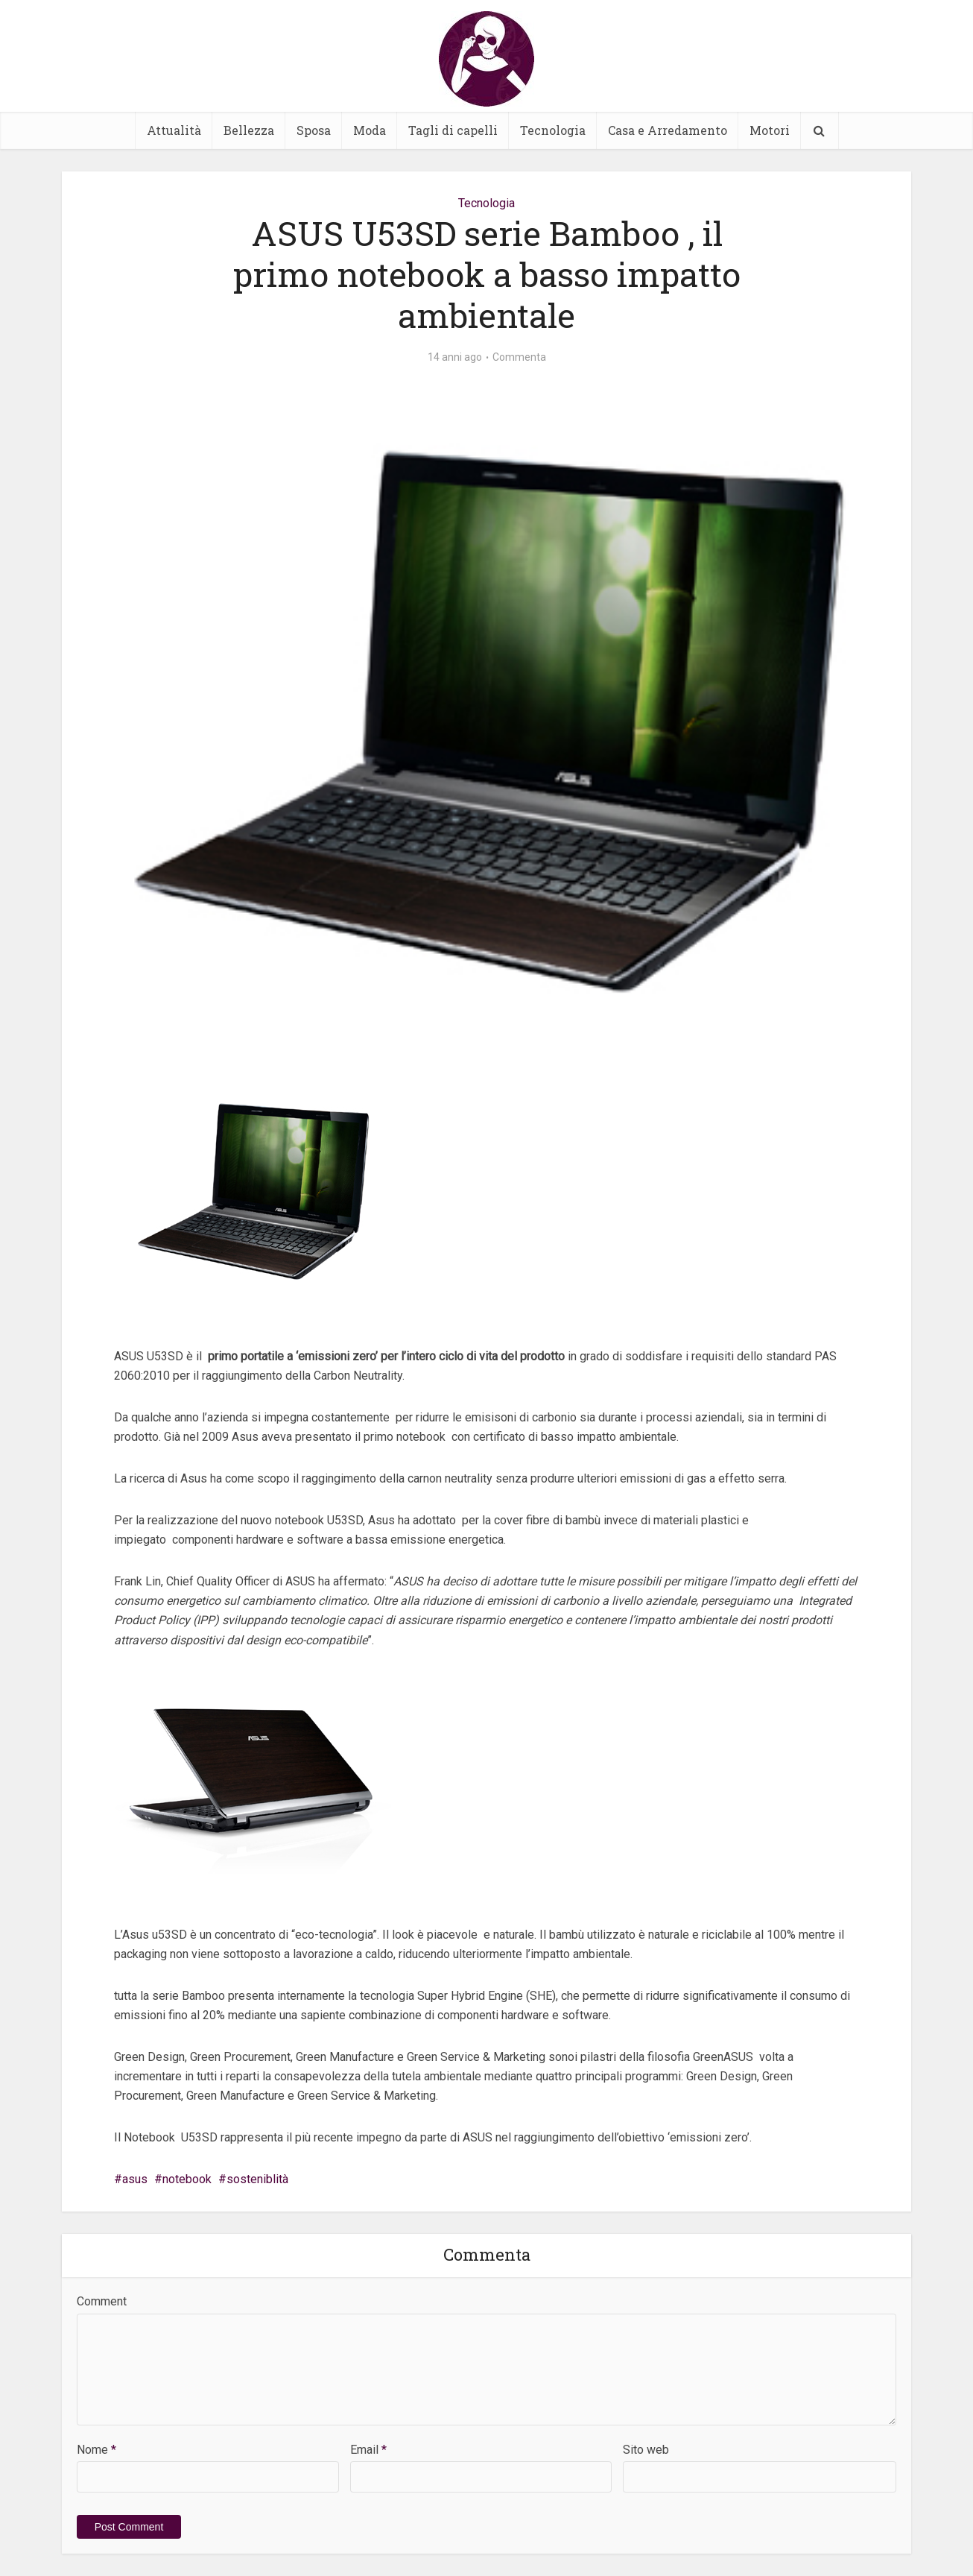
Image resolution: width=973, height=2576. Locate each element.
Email (368, 2450)
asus (135, 2179)
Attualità (174, 130)
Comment (102, 2301)
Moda (369, 130)
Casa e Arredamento (667, 130)
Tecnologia (553, 130)
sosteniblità (257, 2179)
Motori (769, 130)
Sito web (646, 2450)
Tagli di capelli (453, 130)
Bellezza (249, 130)
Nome (96, 2450)
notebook (187, 2179)
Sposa (314, 130)
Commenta (519, 357)
